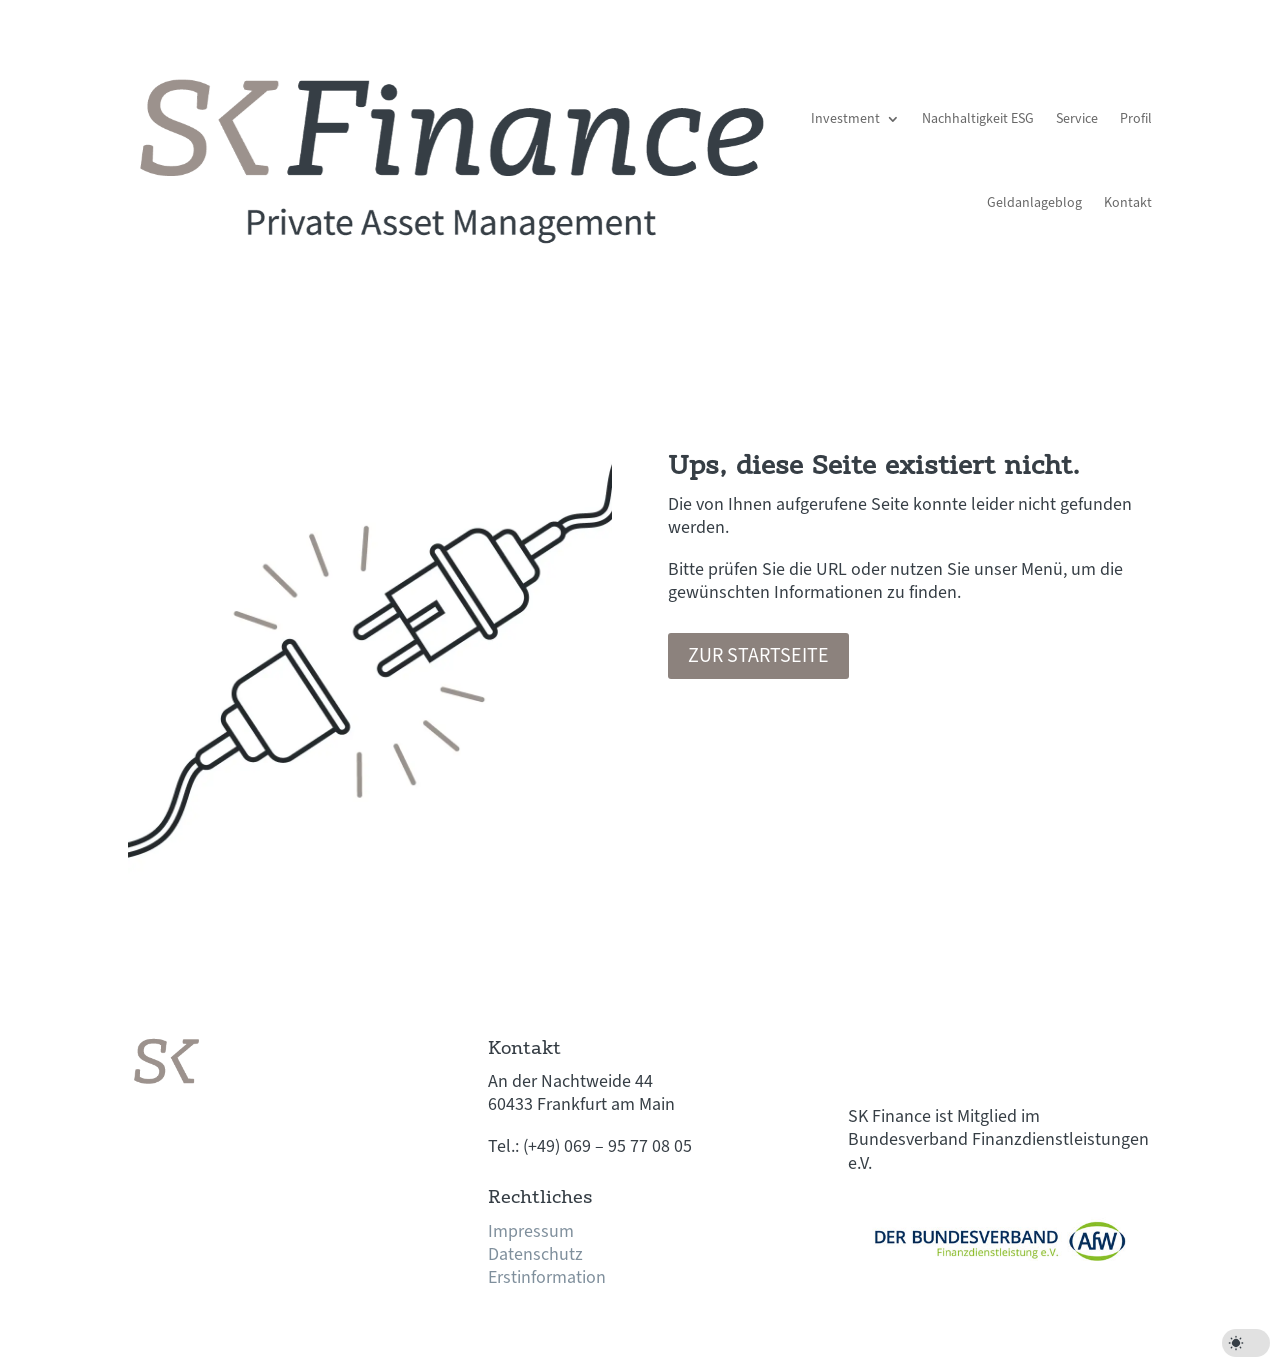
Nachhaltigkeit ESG (978, 119)
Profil (1136, 119)
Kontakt (1128, 203)
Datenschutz (535, 1254)
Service (1077, 119)
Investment (845, 119)
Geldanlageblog (1034, 203)
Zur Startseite (758, 656)
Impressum (531, 1231)
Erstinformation (547, 1277)
